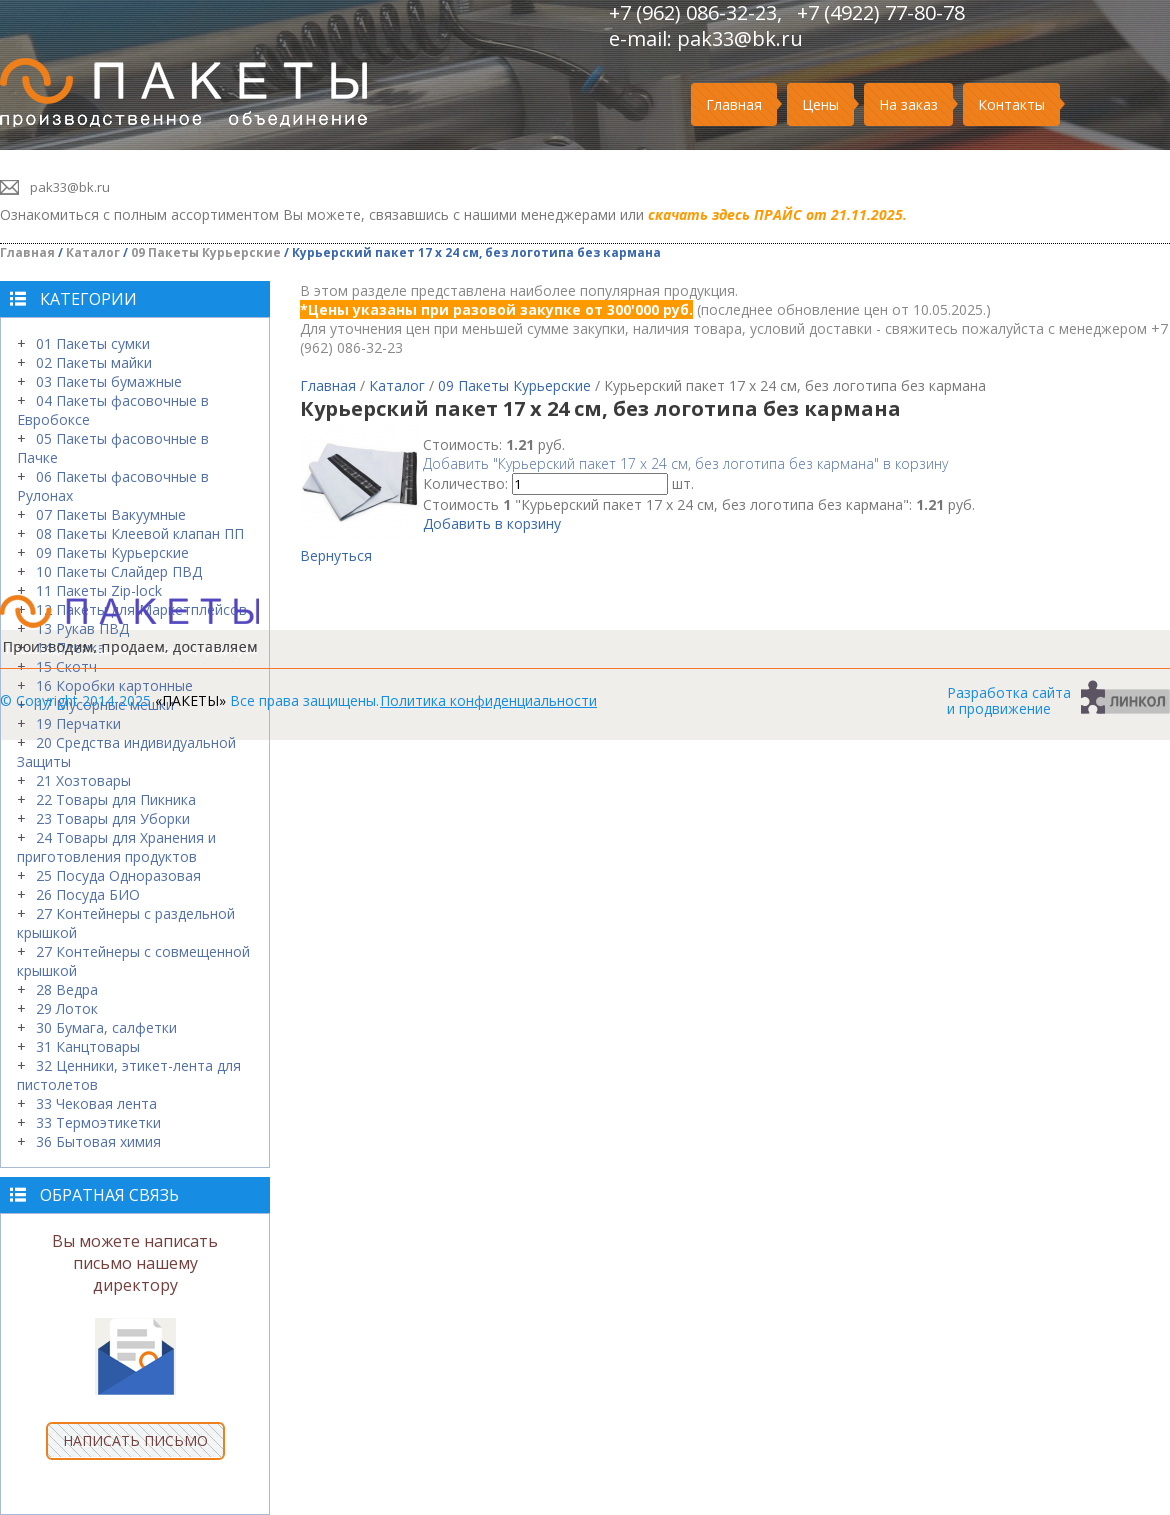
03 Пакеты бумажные (109, 381)
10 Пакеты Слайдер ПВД (119, 571)
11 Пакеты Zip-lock (99, 590)
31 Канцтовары (88, 1046)
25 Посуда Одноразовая (118, 875)
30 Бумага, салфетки (106, 1027)
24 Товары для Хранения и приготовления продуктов (116, 847)
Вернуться (336, 555)
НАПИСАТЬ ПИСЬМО (135, 1440)
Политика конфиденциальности (488, 700)
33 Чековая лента (96, 1103)
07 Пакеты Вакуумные (111, 514)
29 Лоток (67, 1008)
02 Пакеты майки (94, 362)
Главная (734, 104)
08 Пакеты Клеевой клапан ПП (140, 533)
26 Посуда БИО (88, 894)
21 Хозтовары (83, 780)
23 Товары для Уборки (113, 818)
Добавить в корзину (492, 523)
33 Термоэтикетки (98, 1122)
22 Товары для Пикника (116, 799)
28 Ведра (67, 989)
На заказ (908, 104)
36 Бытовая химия (98, 1141)
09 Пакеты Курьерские (206, 252)
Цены (820, 104)
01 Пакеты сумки (93, 343)
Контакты (1011, 104)
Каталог (93, 252)
